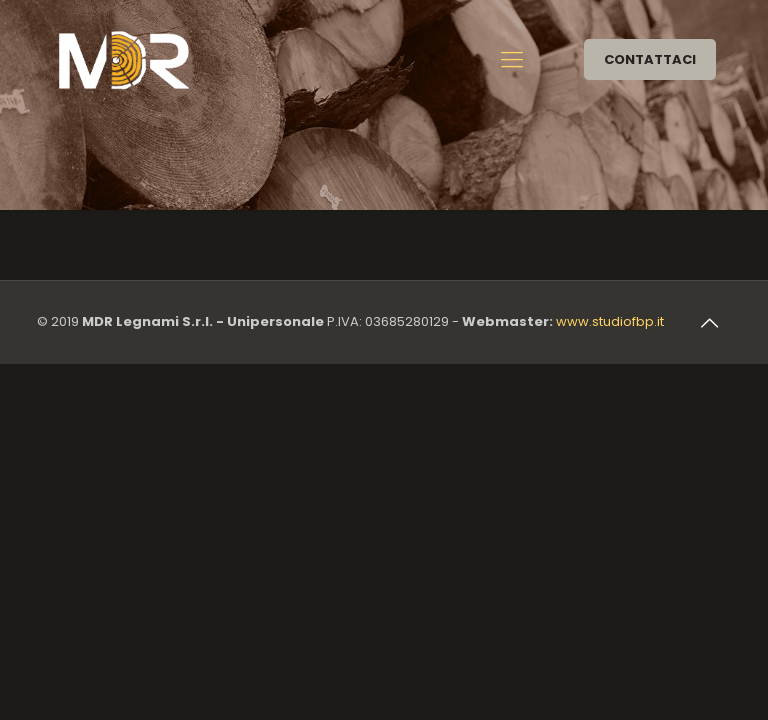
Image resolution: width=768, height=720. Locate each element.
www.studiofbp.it (610, 321)
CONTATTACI (650, 59)
